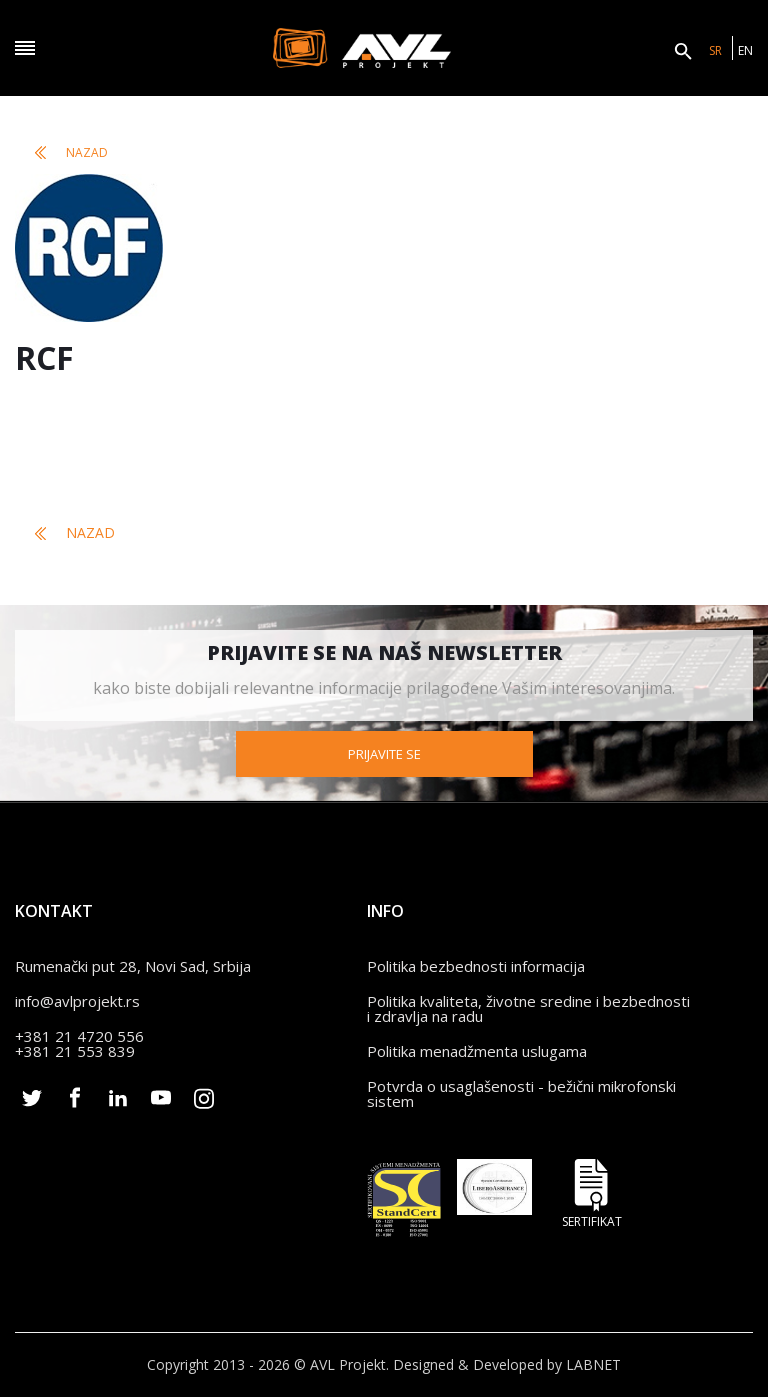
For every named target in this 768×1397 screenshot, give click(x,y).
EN (745, 50)
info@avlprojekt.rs (77, 1001)
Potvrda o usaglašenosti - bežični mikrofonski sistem (521, 1093)
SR (715, 50)
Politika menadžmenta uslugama (477, 1051)
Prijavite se (384, 754)
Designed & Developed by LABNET (507, 1364)
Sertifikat (592, 1193)
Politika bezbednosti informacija (476, 966)
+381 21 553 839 (75, 1051)
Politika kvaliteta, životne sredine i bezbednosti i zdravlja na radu (528, 1008)
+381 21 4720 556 (79, 1036)
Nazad (71, 152)
